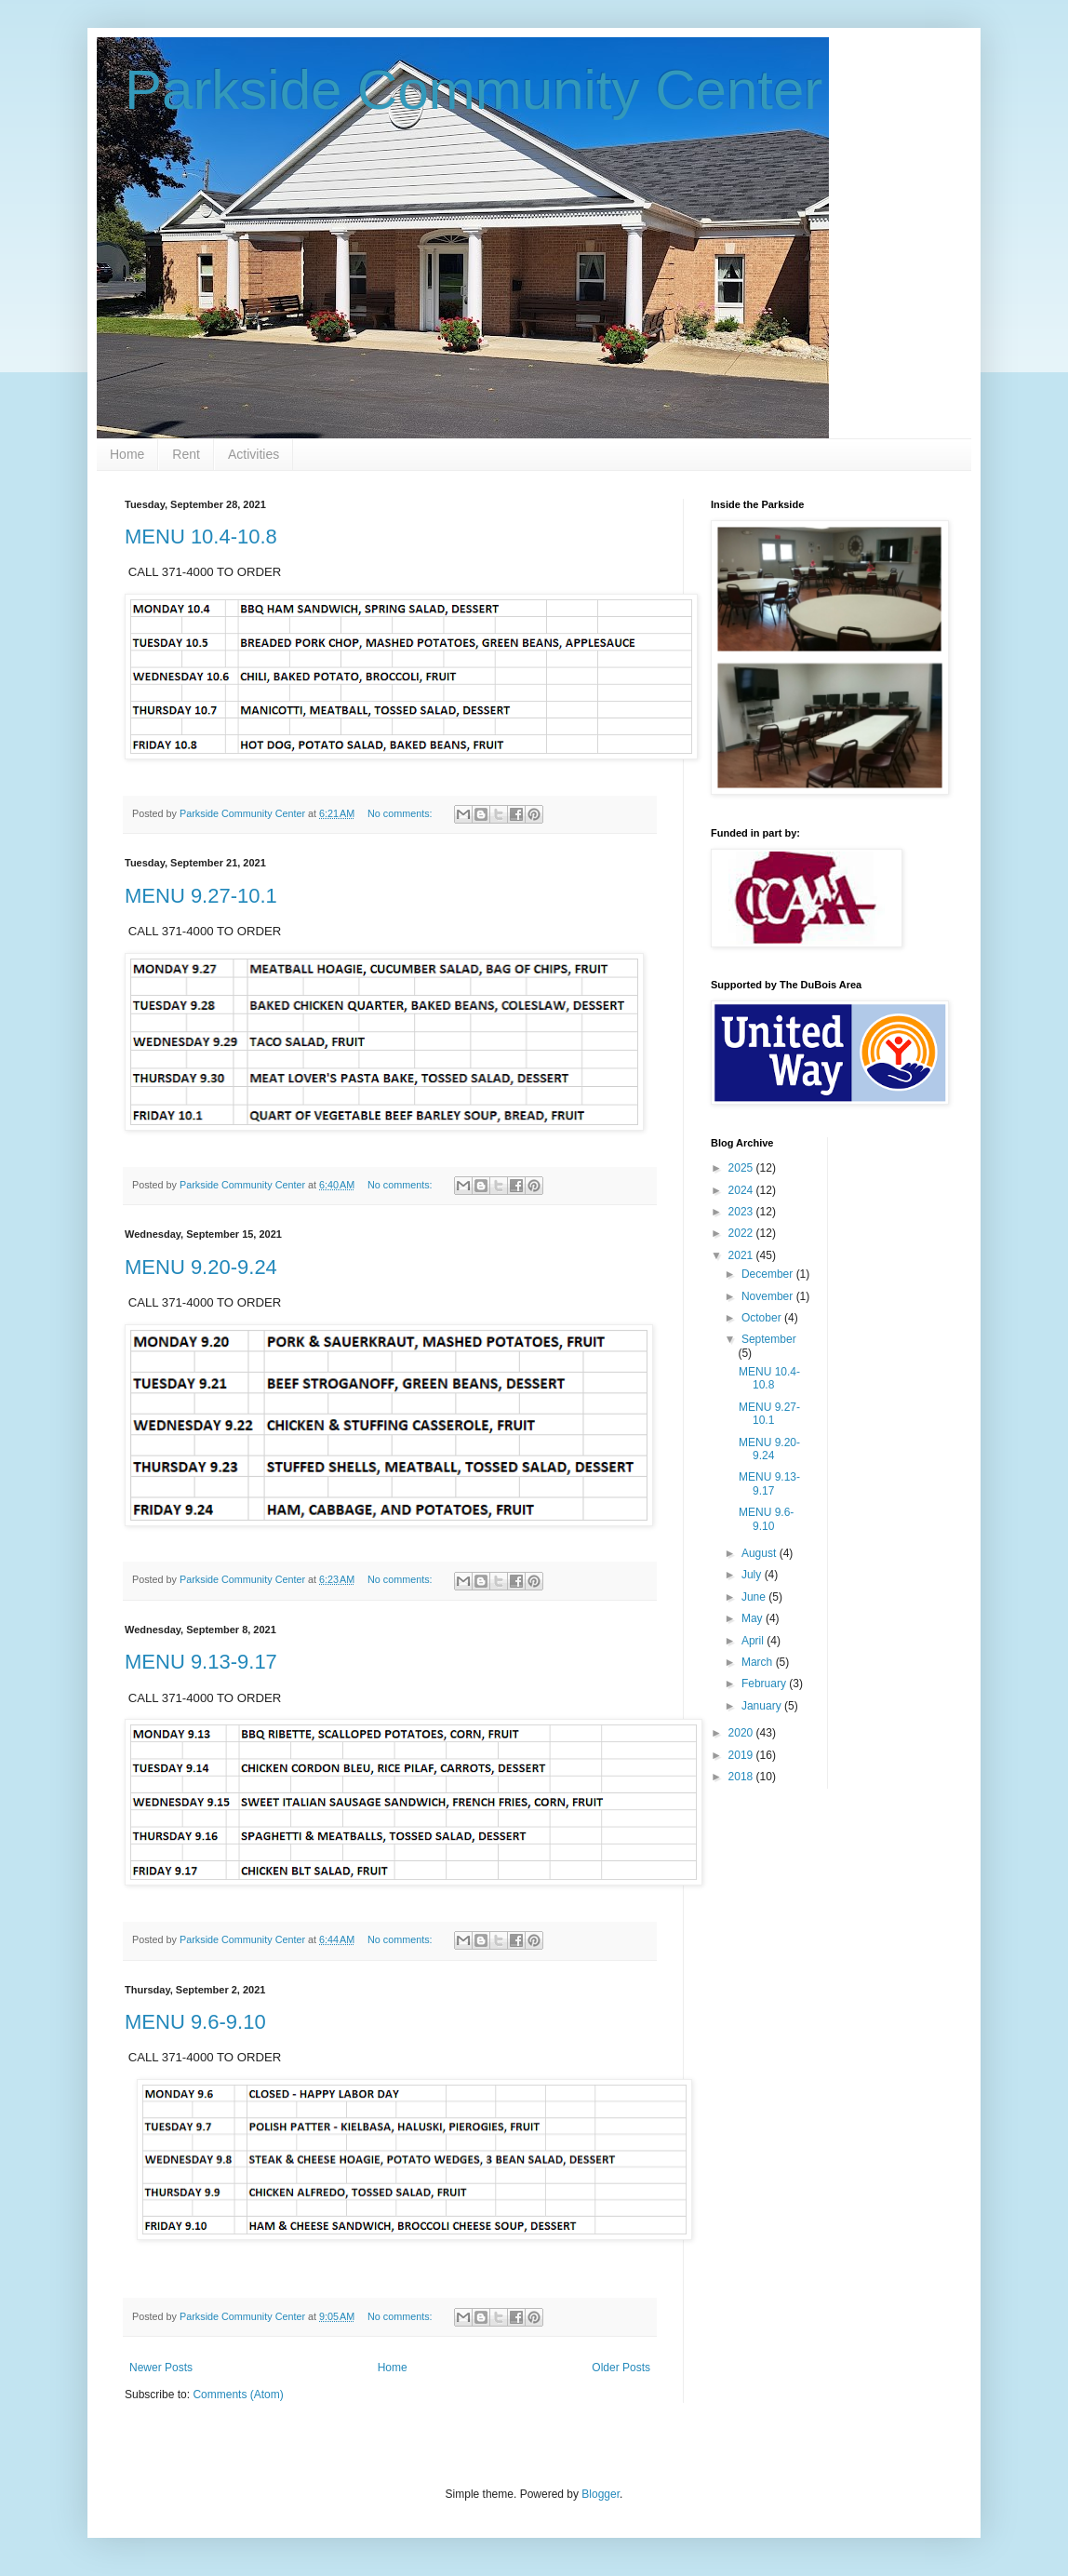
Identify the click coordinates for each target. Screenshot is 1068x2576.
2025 (742, 1167)
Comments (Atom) (238, 2394)
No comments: (401, 813)
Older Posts (621, 2367)
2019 (742, 1755)
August (760, 1553)
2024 (742, 1190)
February (765, 1683)
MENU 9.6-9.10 (195, 2021)
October (762, 1317)
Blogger (600, 2494)
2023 (742, 1211)
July (753, 1574)
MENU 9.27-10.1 (201, 895)
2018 (742, 1776)
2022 (742, 1233)
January (762, 1705)
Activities (253, 454)
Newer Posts (161, 2367)
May (753, 1618)
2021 (742, 1255)
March (758, 1662)
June (754, 1596)
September (768, 1339)
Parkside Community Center (473, 90)
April (754, 1640)
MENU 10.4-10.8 (201, 536)
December (768, 1274)
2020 (742, 1732)
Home (127, 454)
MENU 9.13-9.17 (201, 1661)
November (768, 1296)
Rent (186, 454)
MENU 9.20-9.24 (201, 1267)
